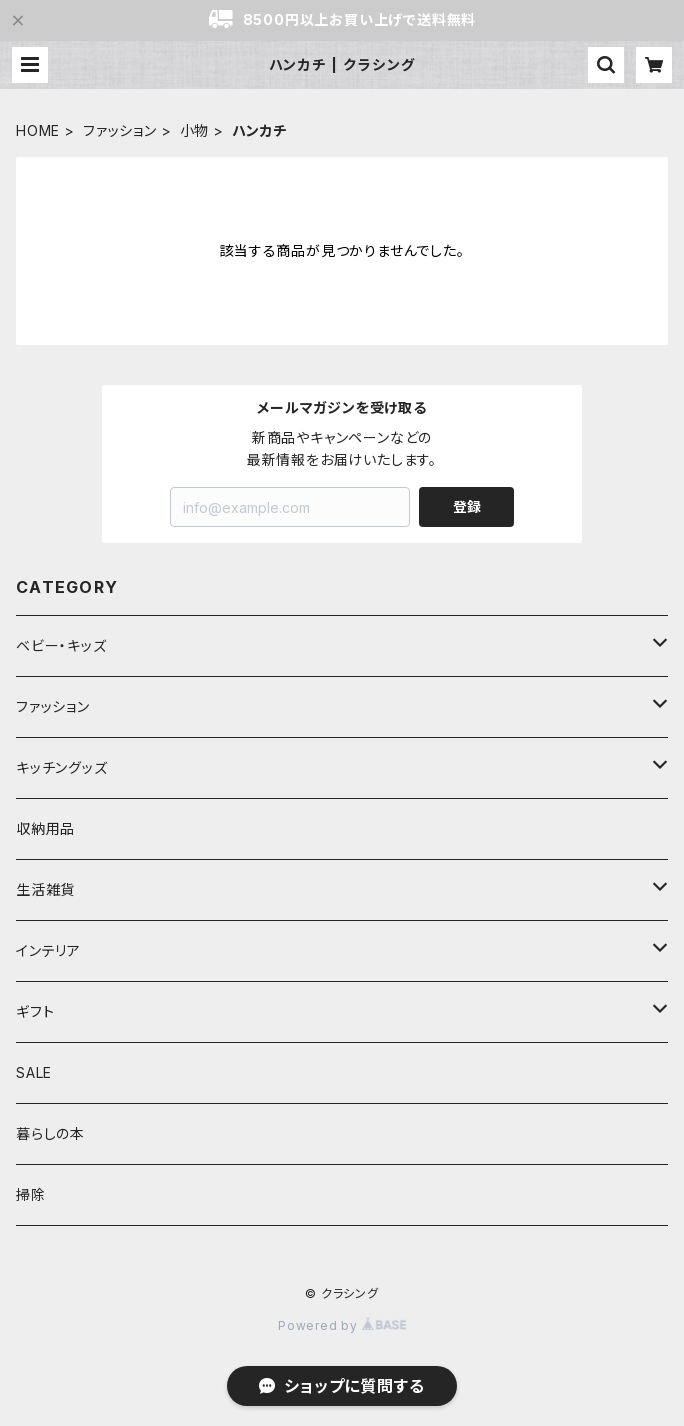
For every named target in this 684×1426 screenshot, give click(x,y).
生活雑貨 (45, 889)
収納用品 (45, 828)
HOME (38, 130)
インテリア (48, 950)
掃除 (31, 1194)
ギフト (35, 1011)
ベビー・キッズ (61, 645)
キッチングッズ (62, 767)
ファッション (120, 130)
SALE (34, 1072)
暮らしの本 (50, 1133)
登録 (467, 506)
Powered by (342, 1325)
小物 (195, 130)
